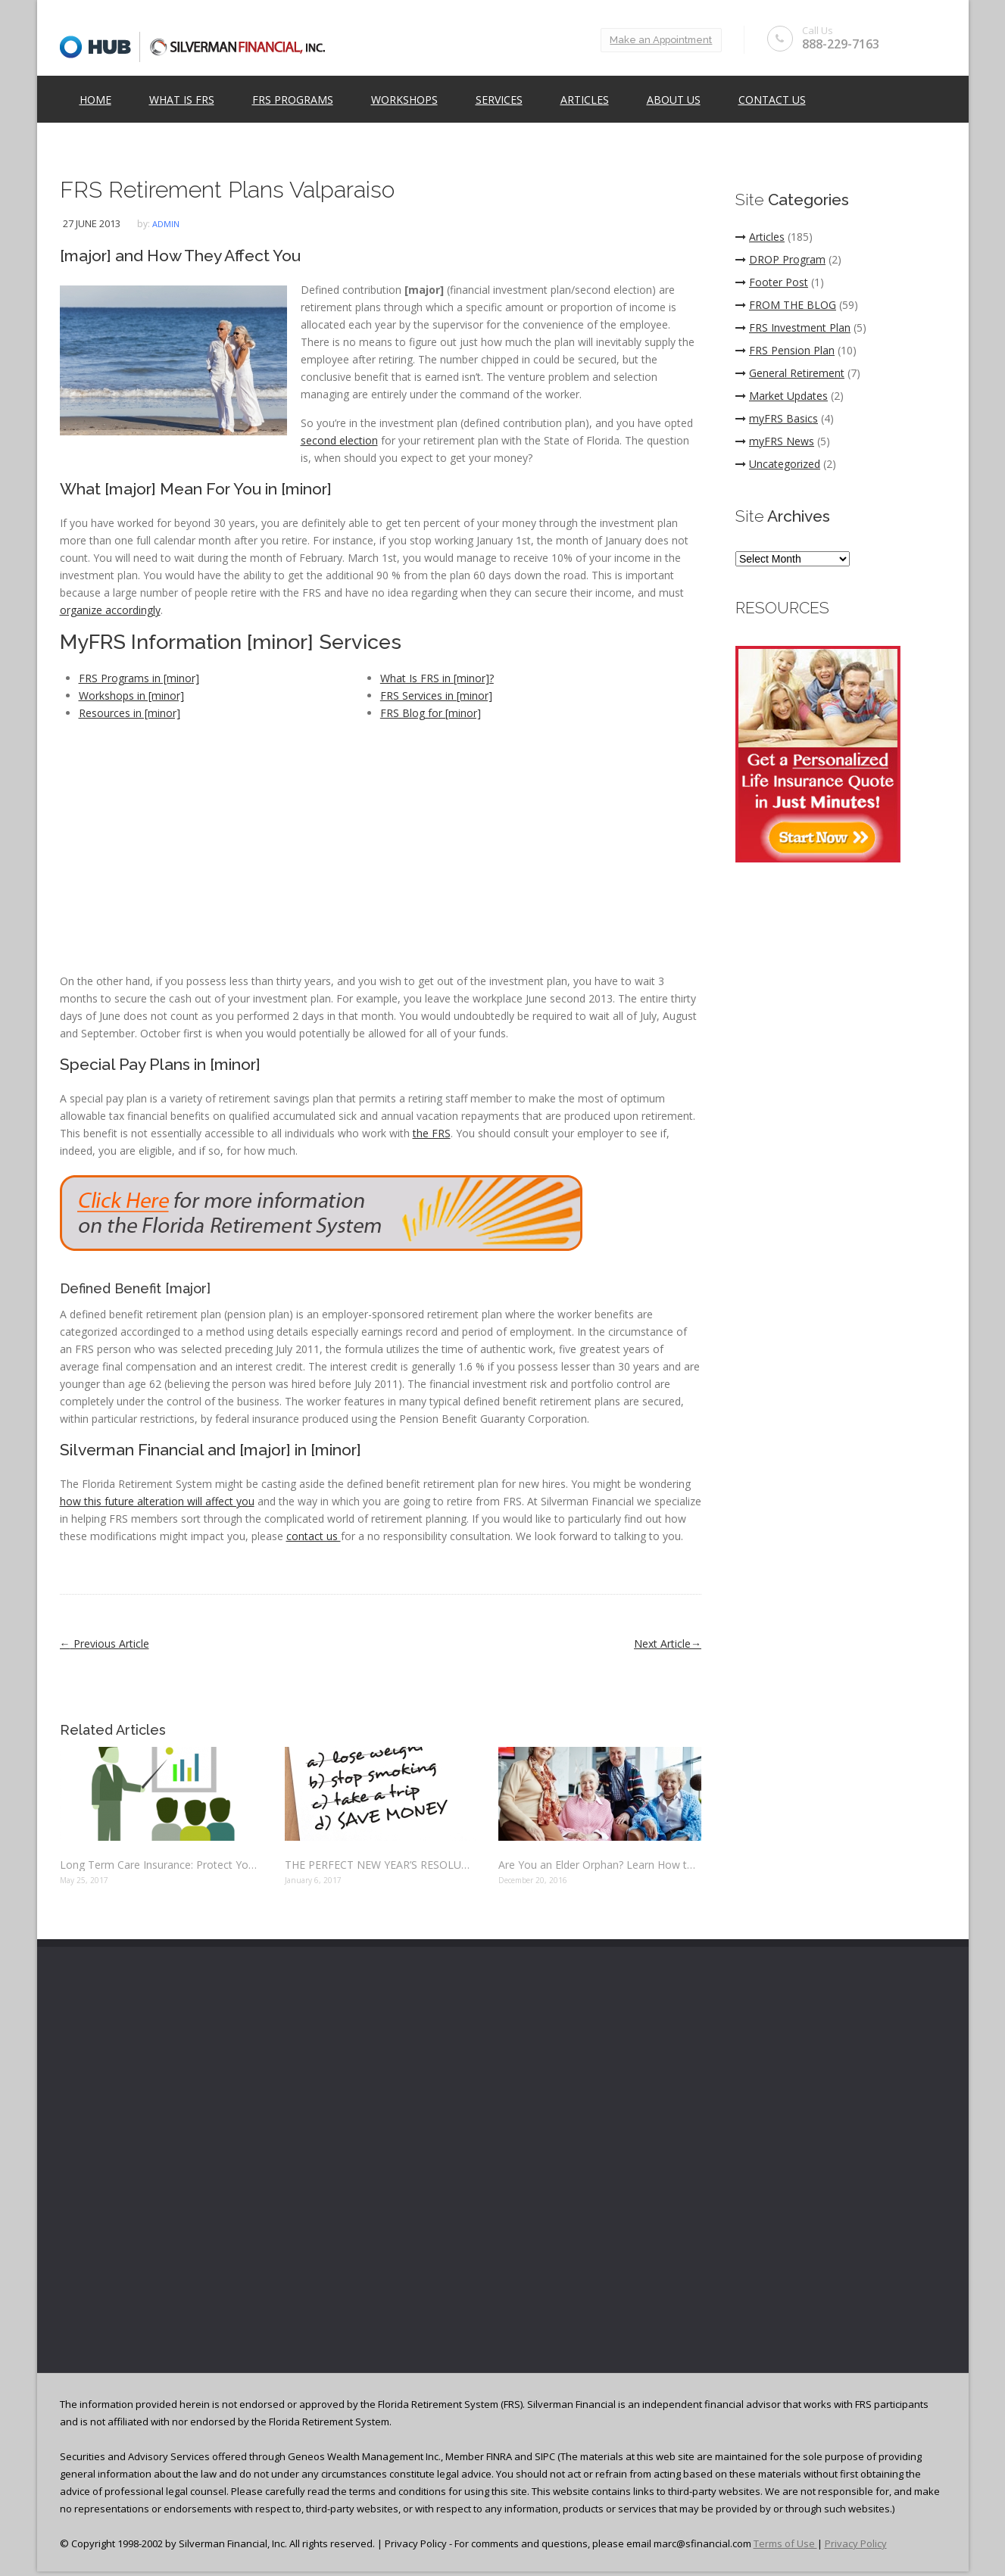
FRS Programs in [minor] (139, 678)
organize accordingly (110, 610)
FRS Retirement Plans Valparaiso (227, 189)
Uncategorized (777, 464)
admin (165, 223)
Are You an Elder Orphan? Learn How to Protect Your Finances (599, 1864)
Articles (584, 99)
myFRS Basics (776, 418)
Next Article (667, 1643)
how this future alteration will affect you (157, 1501)
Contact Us (772, 99)
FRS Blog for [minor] (430, 713)
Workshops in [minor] (131, 695)
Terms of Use (785, 2543)
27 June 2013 (91, 223)
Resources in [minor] (129, 713)
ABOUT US (674, 99)
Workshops (404, 99)
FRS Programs (292, 99)
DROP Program (780, 259)
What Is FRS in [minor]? (437, 678)
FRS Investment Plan (793, 327)
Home (95, 99)
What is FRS (181, 99)
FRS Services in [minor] (436, 695)
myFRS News (774, 441)
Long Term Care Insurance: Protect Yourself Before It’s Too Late (161, 1864)
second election (339, 440)
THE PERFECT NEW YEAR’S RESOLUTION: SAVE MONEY (380, 1864)
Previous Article (104, 1643)
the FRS (432, 1133)
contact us (313, 1536)
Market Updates (781, 395)
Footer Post (771, 282)
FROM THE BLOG (785, 305)
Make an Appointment (658, 39)
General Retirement (789, 373)
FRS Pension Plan (785, 350)
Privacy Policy (856, 2543)
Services (499, 99)
